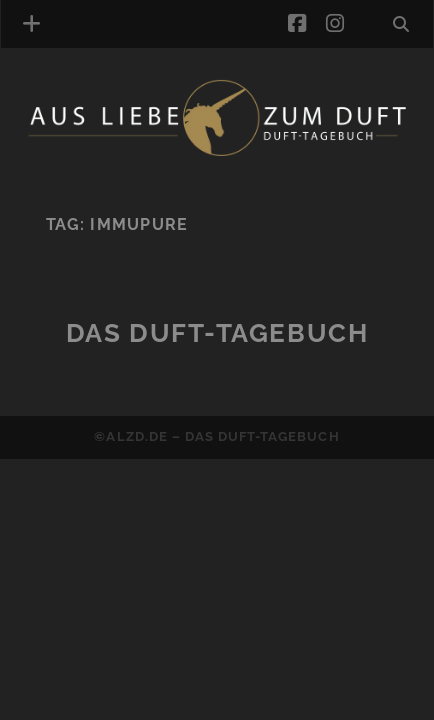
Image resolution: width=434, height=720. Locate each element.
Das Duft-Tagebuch (217, 333)
